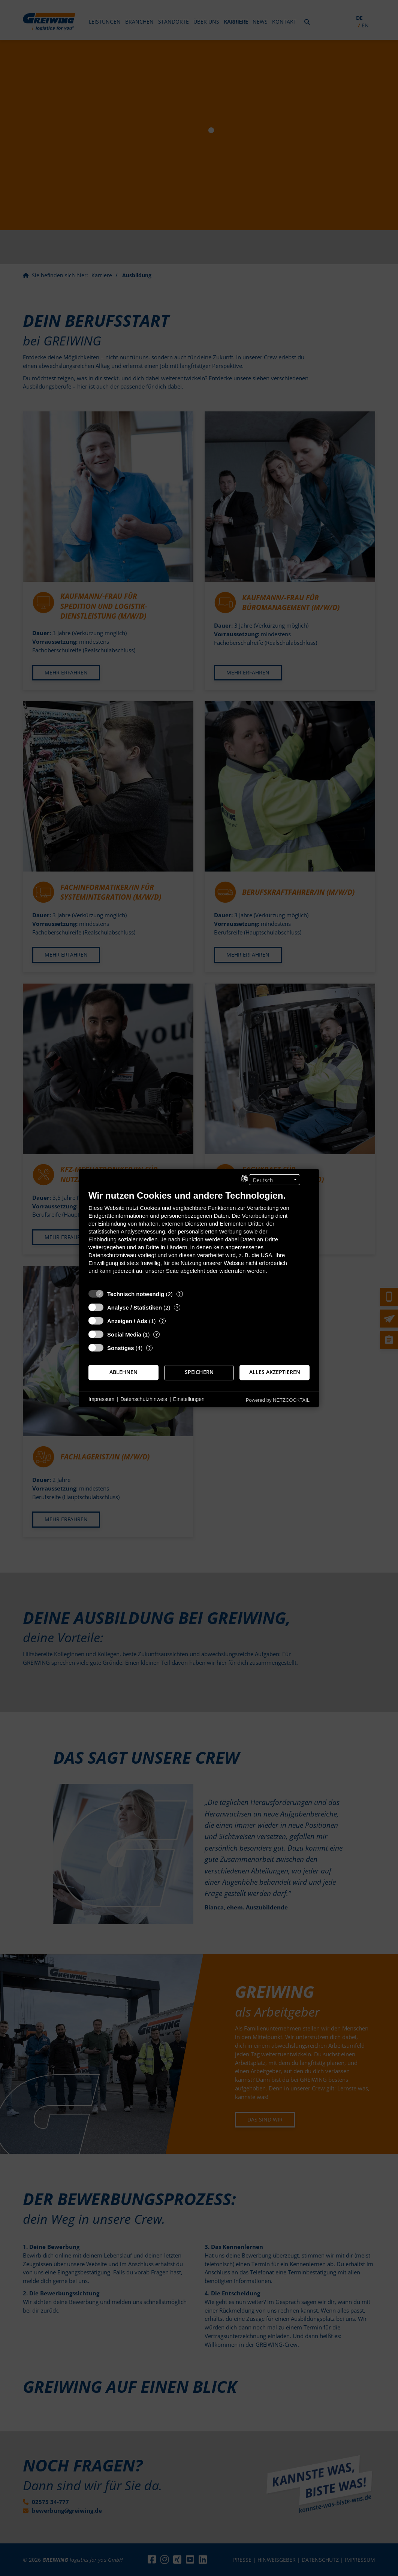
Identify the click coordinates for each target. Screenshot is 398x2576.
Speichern (199, 1372)
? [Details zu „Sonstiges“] (149, 1347)
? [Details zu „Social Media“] (157, 1334)
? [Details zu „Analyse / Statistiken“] (177, 1307)
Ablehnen (123, 1372)
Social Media (124, 1334)
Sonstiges (120, 1347)
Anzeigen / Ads (127, 1320)
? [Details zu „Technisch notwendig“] (179, 1293)
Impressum (101, 1399)
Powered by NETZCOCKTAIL (278, 1399)
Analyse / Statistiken (134, 1307)
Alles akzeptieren (274, 1372)
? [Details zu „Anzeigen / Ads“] (163, 1320)
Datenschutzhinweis (143, 1399)
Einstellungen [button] (189, 1399)
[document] (199, 1237)
